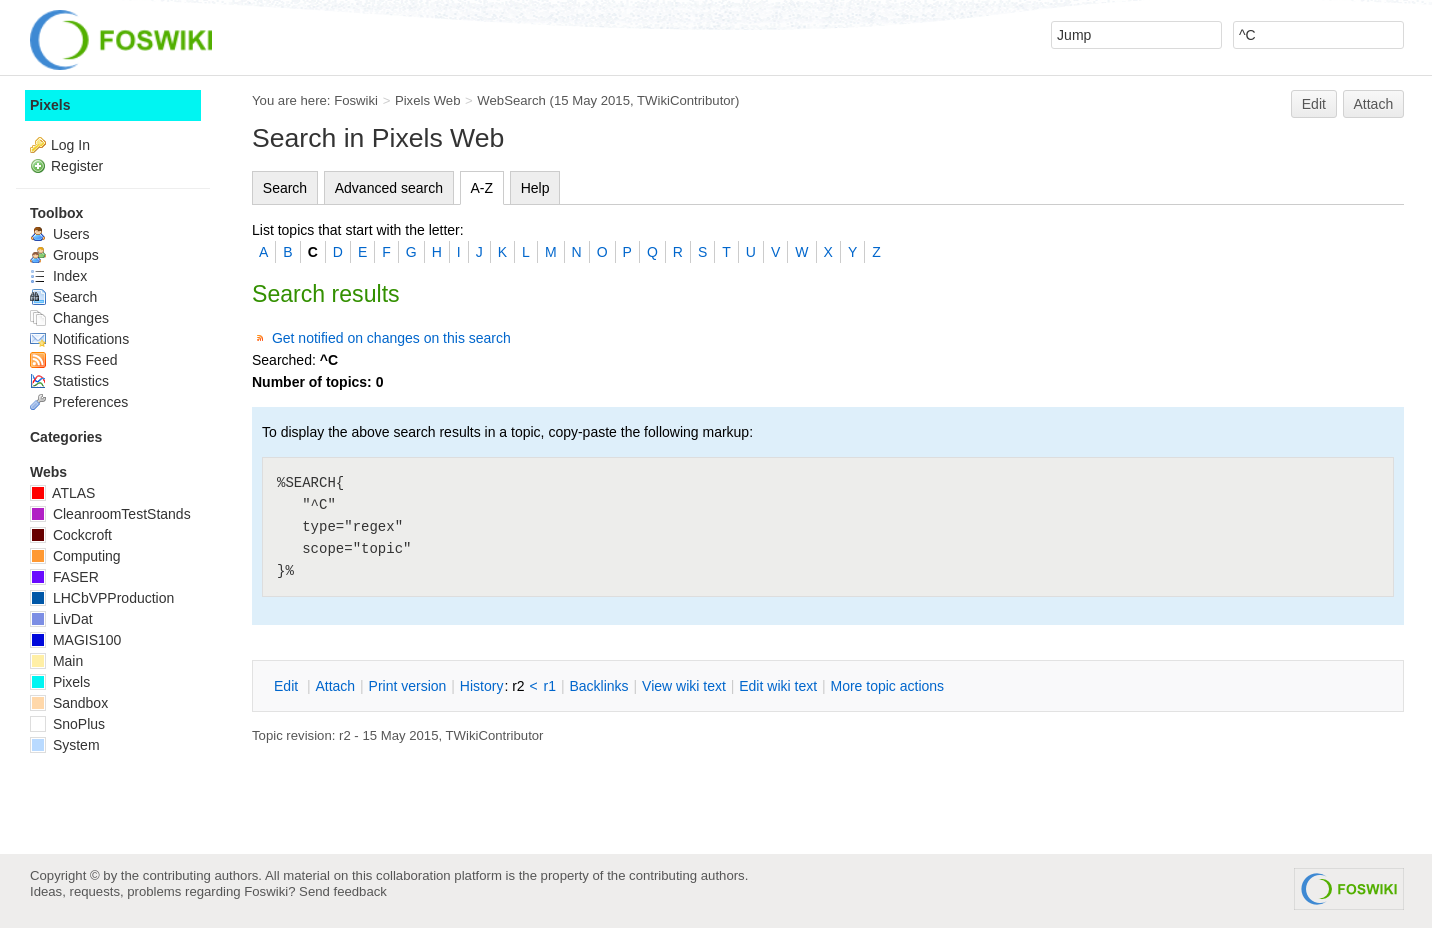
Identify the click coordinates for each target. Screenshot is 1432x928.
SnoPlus (67, 724)
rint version (408, 686)
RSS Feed (73, 360)
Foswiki (356, 100)
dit (288, 686)
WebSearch (511, 100)
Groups (64, 255)
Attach (1374, 104)
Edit (1314, 104)
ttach (335, 686)
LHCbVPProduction (102, 598)
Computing (75, 556)
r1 (550, 686)
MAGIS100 (75, 640)
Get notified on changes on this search (391, 338)
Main (56, 661)
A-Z (482, 188)
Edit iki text (778, 686)
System (65, 745)
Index (58, 276)
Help (535, 188)
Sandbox (69, 703)
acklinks (598, 686)
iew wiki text (684, 686)
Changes (69, 318)
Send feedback (343, 891)
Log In (70, 145)
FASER (64, 577)
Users (59, 234)
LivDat (61, 619)
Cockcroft (71, 535)
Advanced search (389, 188)
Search (285, 188)
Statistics (69, 381)
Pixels (50, 105)
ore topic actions (887, 686)
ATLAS (62, 493)
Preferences (79, 402)
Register (77, 166)
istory (482, 686)
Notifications (79, 339)
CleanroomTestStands (110, 514)
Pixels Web (428, 100)
